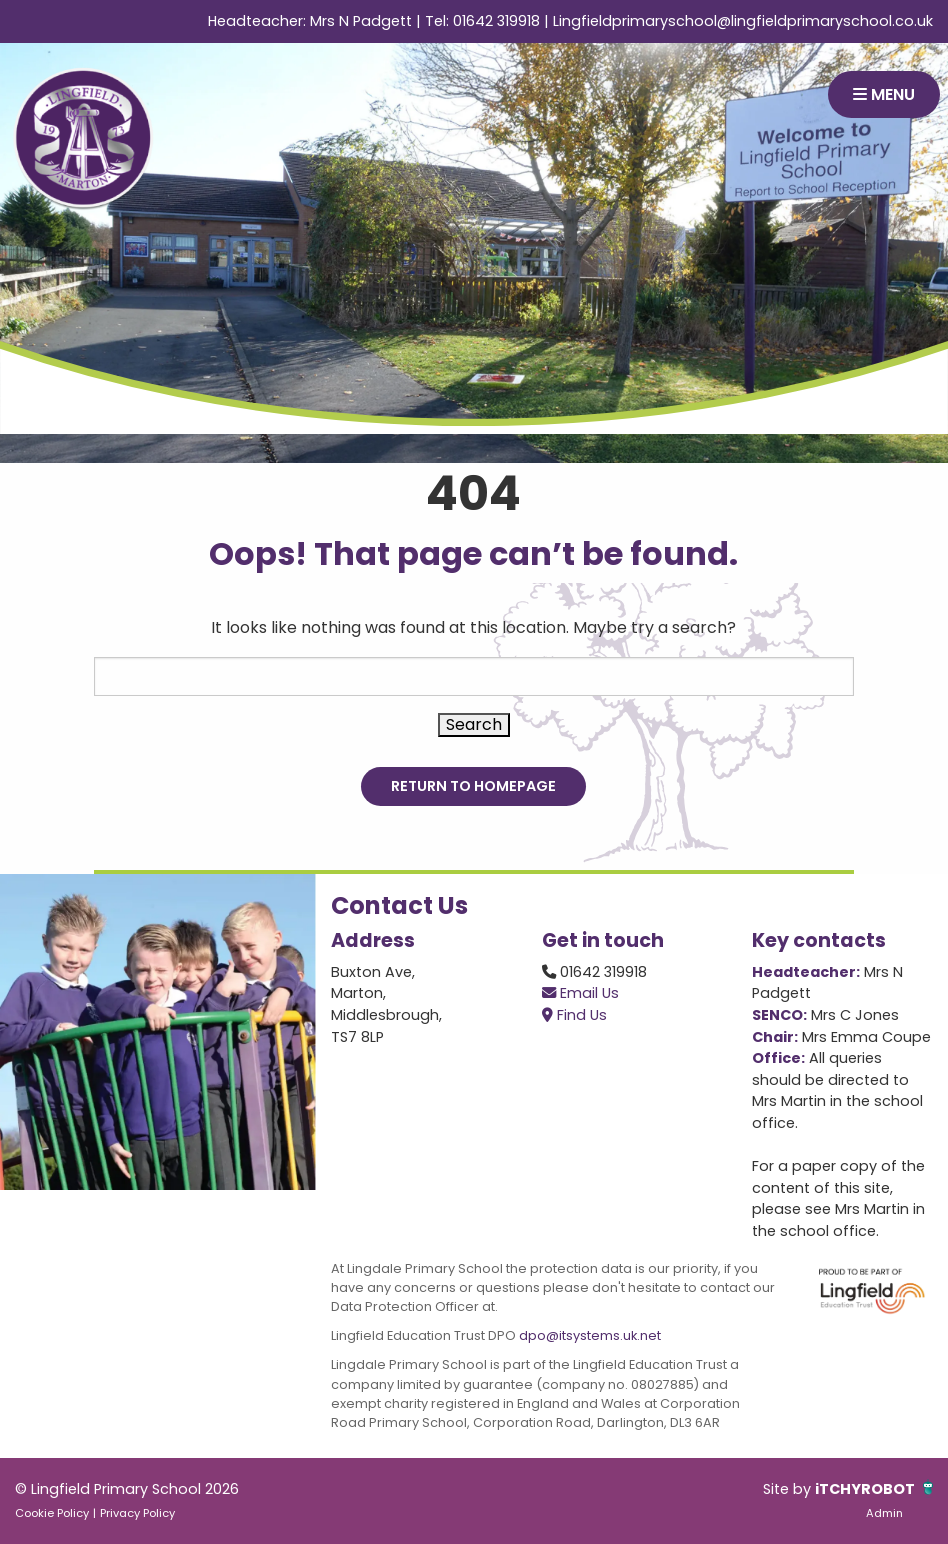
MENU (884, 94)
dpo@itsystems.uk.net (590, 1335)
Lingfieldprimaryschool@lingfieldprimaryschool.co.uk (743, 21)
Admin (884, 1513)
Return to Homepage (473, 786)
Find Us (574, 1015)
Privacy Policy (137, 1513)
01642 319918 (496, 21)
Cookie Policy (52, 1513)
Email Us (580, 993)
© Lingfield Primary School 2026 (127, 1489)
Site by (789, 1489)
